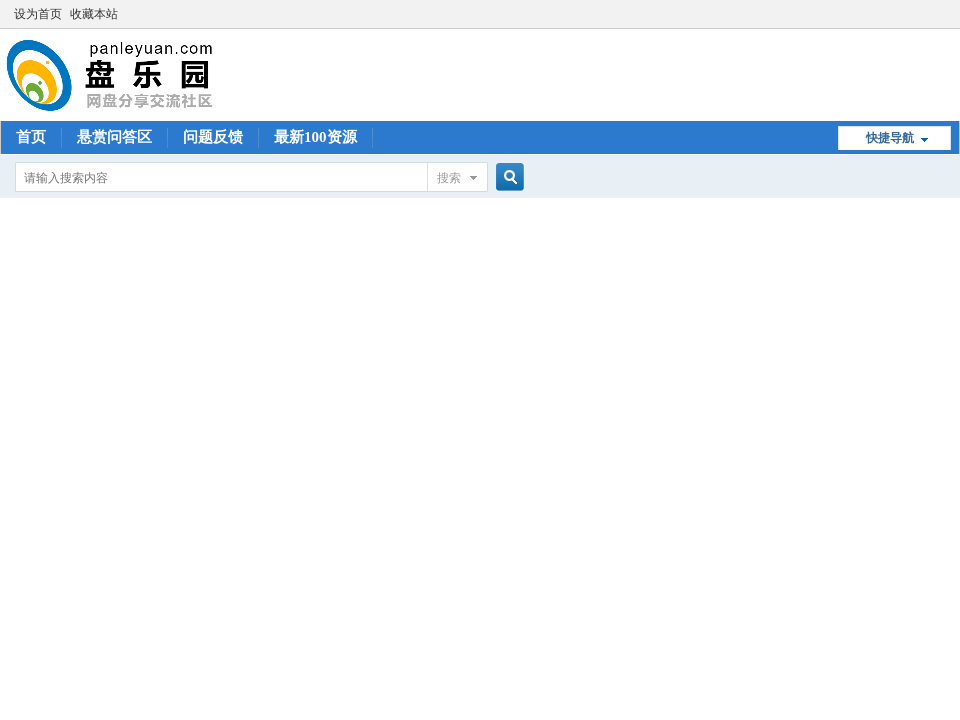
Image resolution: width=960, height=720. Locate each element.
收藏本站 (94, 14)
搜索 (449, 178)
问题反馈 (213, 137)
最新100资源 (315, 137)
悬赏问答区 (114, 137)
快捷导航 (890, 138)
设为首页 (38, 14)
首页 (31, 137)
